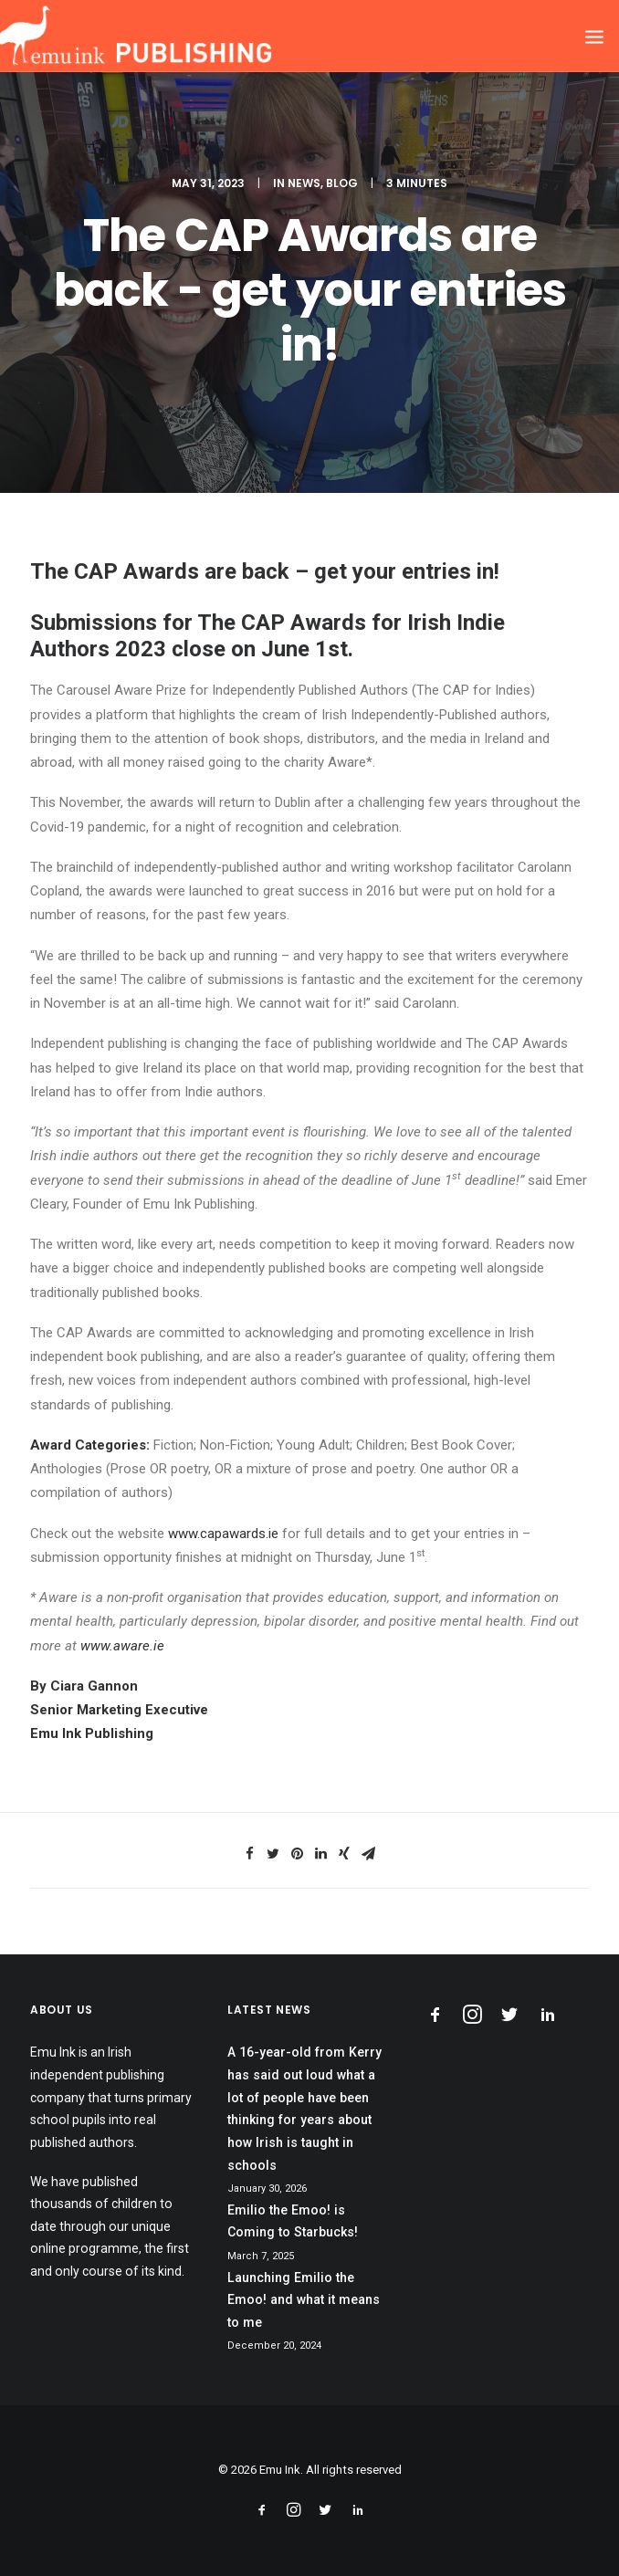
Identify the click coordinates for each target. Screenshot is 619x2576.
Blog (342, 183)
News (304, 183)
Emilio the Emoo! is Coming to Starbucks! (292, 2221)
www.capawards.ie (223, 1533)
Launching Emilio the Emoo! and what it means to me (303, 2300)
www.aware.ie (122, 1646)
